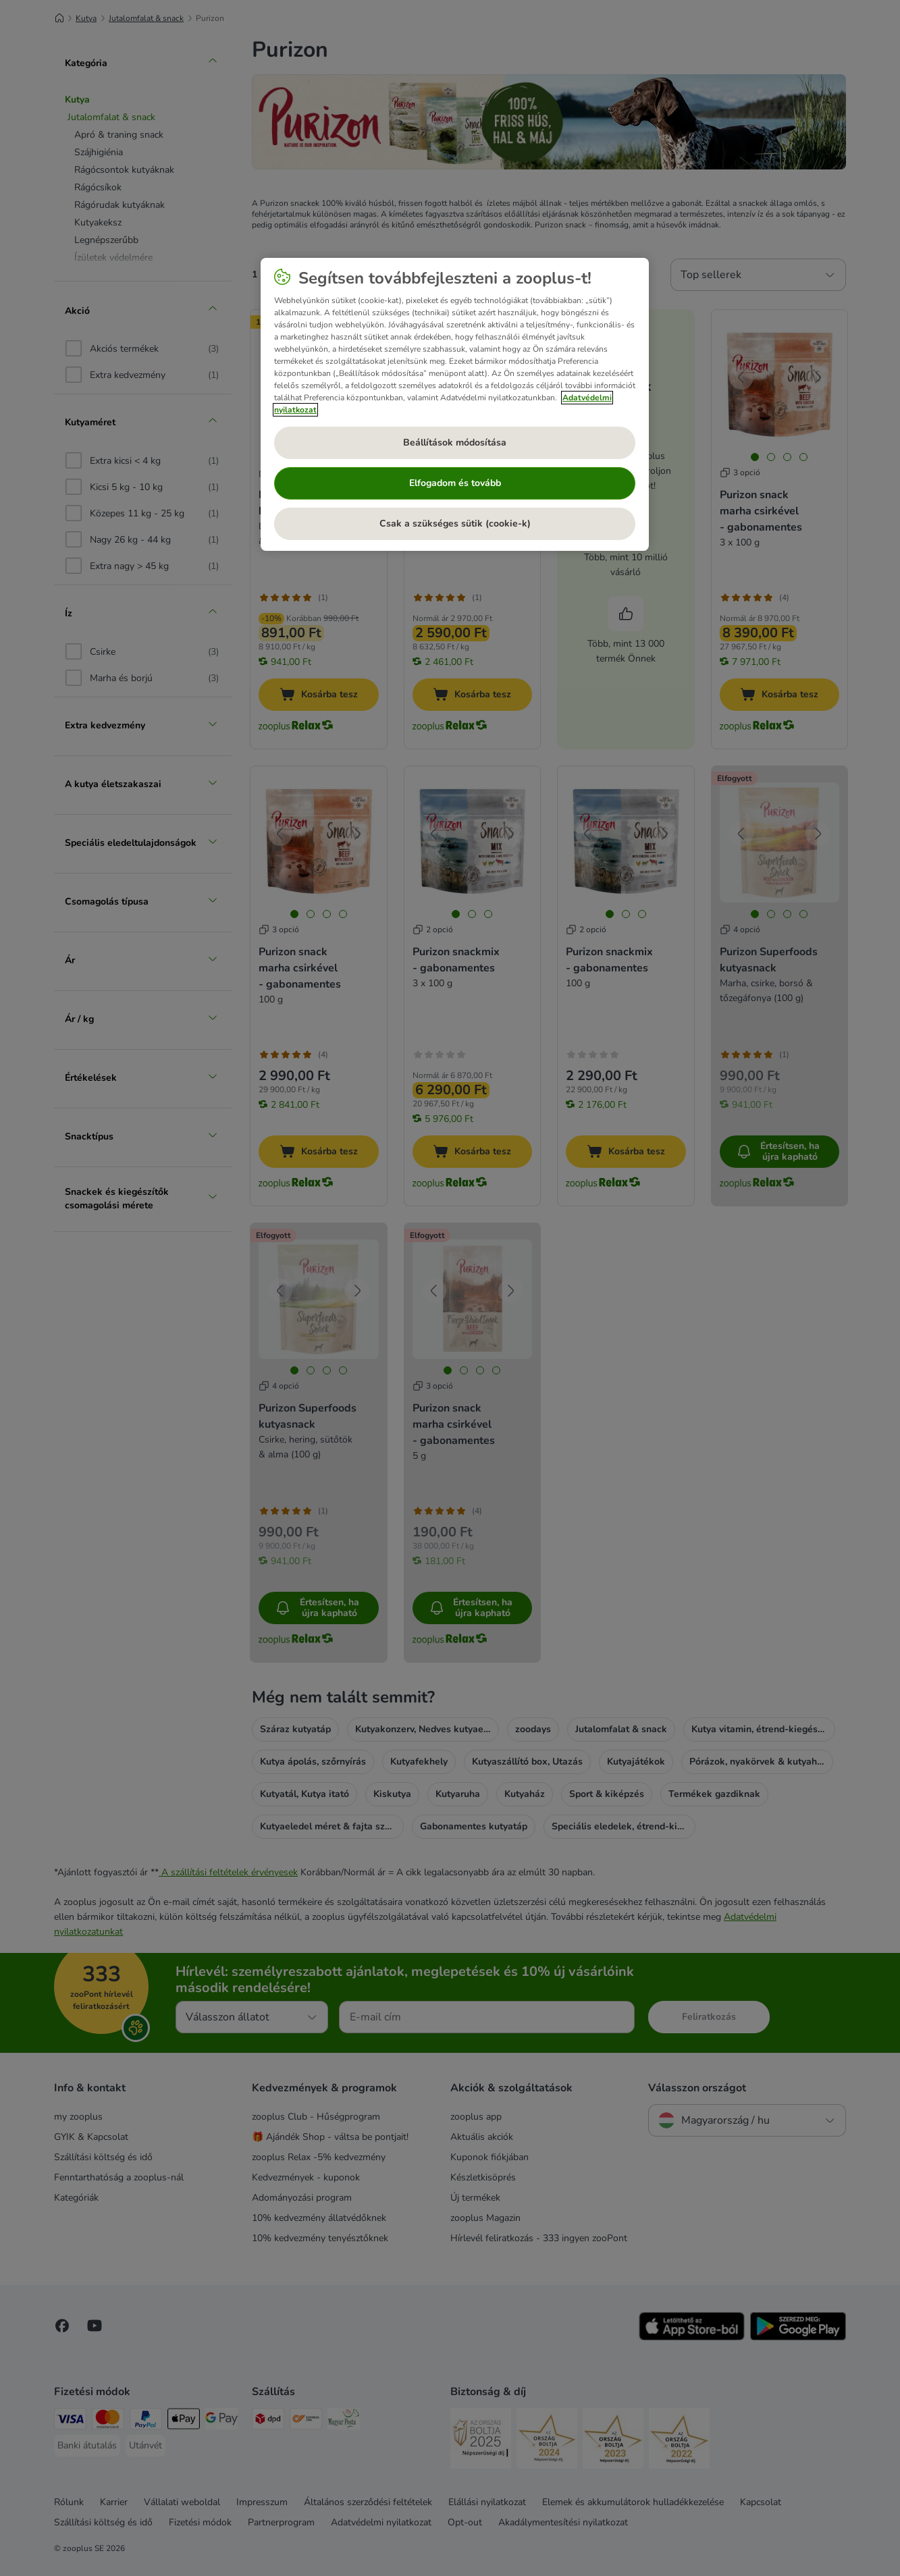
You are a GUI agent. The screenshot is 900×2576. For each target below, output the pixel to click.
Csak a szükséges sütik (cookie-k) (455, 523)
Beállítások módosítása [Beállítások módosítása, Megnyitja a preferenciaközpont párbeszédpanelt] (454, 442)
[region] (455, 404)
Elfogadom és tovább (455, 483)
